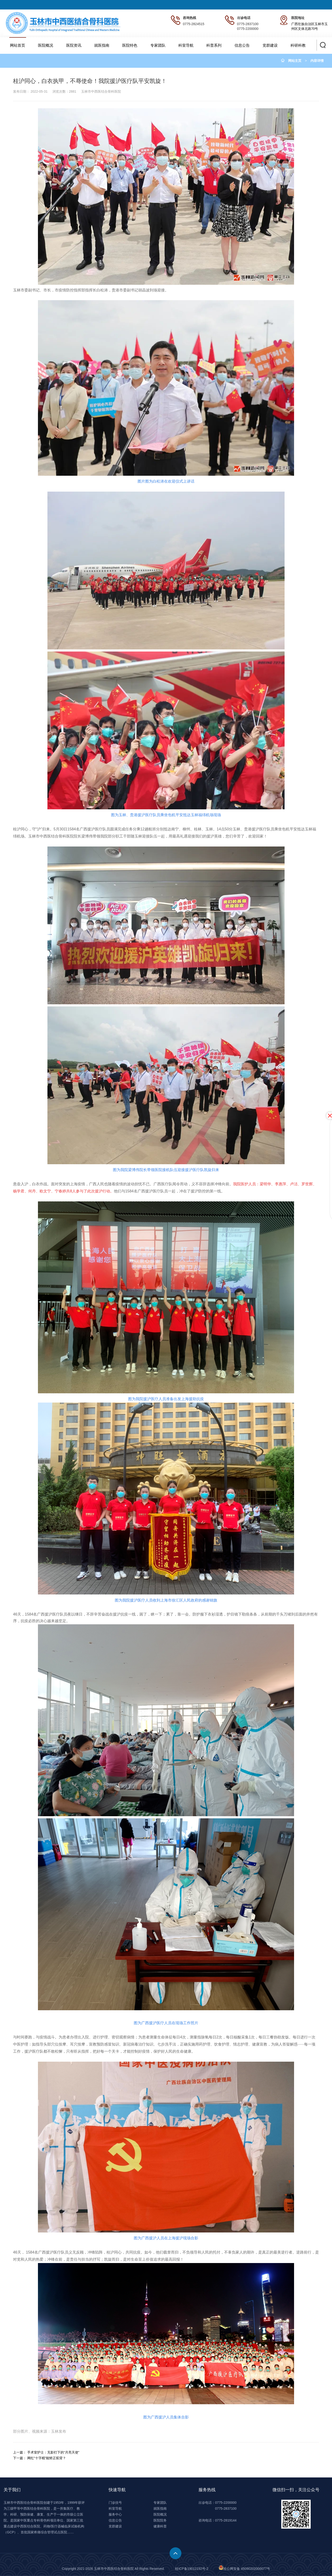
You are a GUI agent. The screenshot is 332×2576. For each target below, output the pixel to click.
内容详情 (317, 61)
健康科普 (160, 2526)
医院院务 (160, 2520)
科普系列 (213, 45)
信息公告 (242, 45)
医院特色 (129, 45)
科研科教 (298, 45)
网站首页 (17, 45)
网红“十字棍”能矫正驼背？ (46, 2458)
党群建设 (270, 45)
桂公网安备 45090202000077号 (244, 2569)
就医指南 (101, 45)
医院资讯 (73, 45)
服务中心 (115, 2514)
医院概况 (45, 45)
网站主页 (294, 61)
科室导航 (186, 45)
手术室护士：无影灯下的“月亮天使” (53, 2452)
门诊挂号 (115, 2502)
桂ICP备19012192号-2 (191, 2569)
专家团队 (158, 45)
